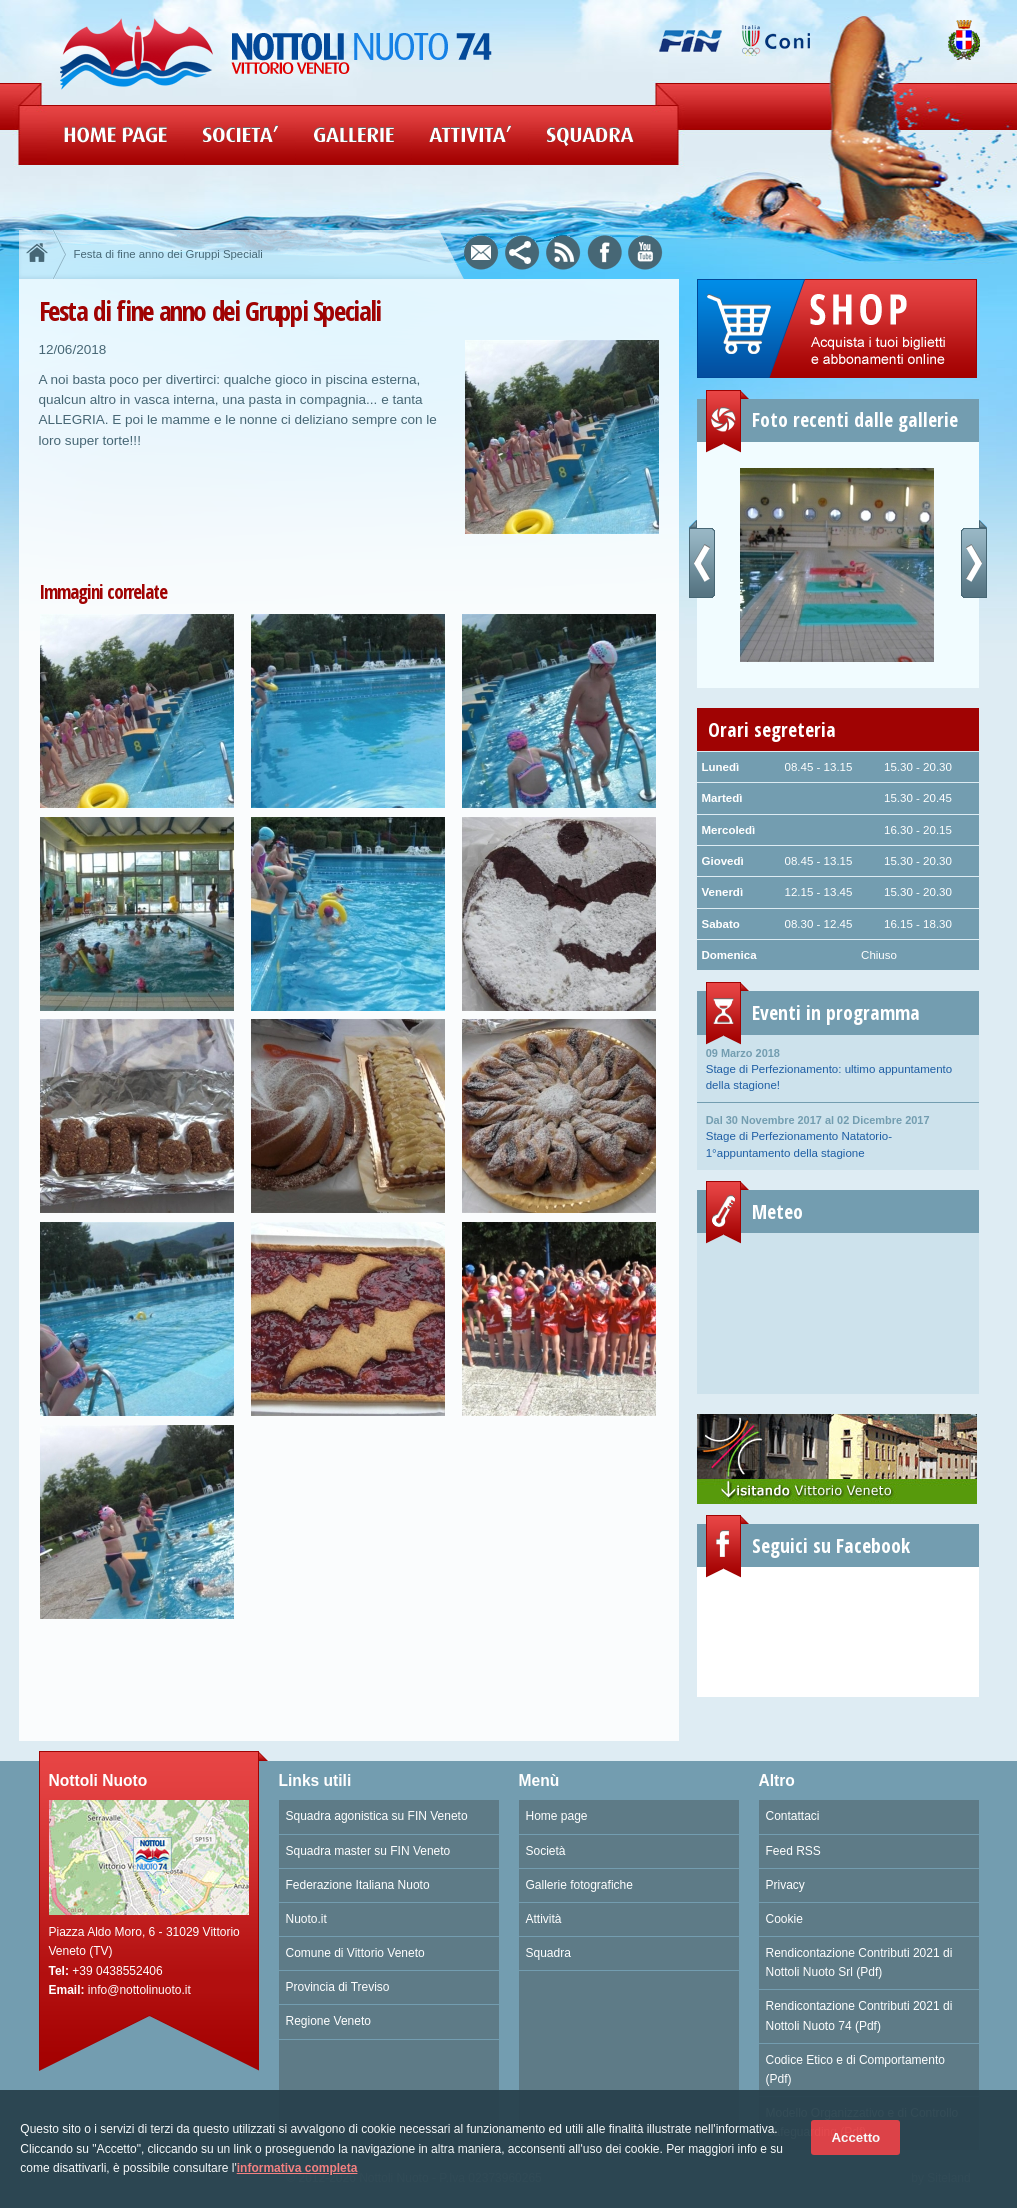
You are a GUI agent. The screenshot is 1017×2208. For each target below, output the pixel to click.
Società (546, 1851)
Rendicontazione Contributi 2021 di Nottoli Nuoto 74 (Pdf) (859, 2015)
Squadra (548, 1953)
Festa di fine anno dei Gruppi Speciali (168, 254)
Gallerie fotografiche (579, 1885)
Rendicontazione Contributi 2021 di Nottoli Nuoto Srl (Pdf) (859, 1962)
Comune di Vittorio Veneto (355, 1953)
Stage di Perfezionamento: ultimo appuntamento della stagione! (838, 1068)
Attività (544, 1919)
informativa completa (297, 2168)
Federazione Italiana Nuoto (358, 1885)
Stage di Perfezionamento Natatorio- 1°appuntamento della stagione (838, 1135)
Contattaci (793, 1816)
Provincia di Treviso (338, 1987)
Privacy (785, 1885)
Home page (557, 1816)
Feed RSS (793, 1851)
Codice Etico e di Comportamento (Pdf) (855, 2069)
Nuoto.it (306, 1919)
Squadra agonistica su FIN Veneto (377, 1816)
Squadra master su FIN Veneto (368, 1851)
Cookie (784, 1919)
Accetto (855, 2137)
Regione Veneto (328, 2021)
